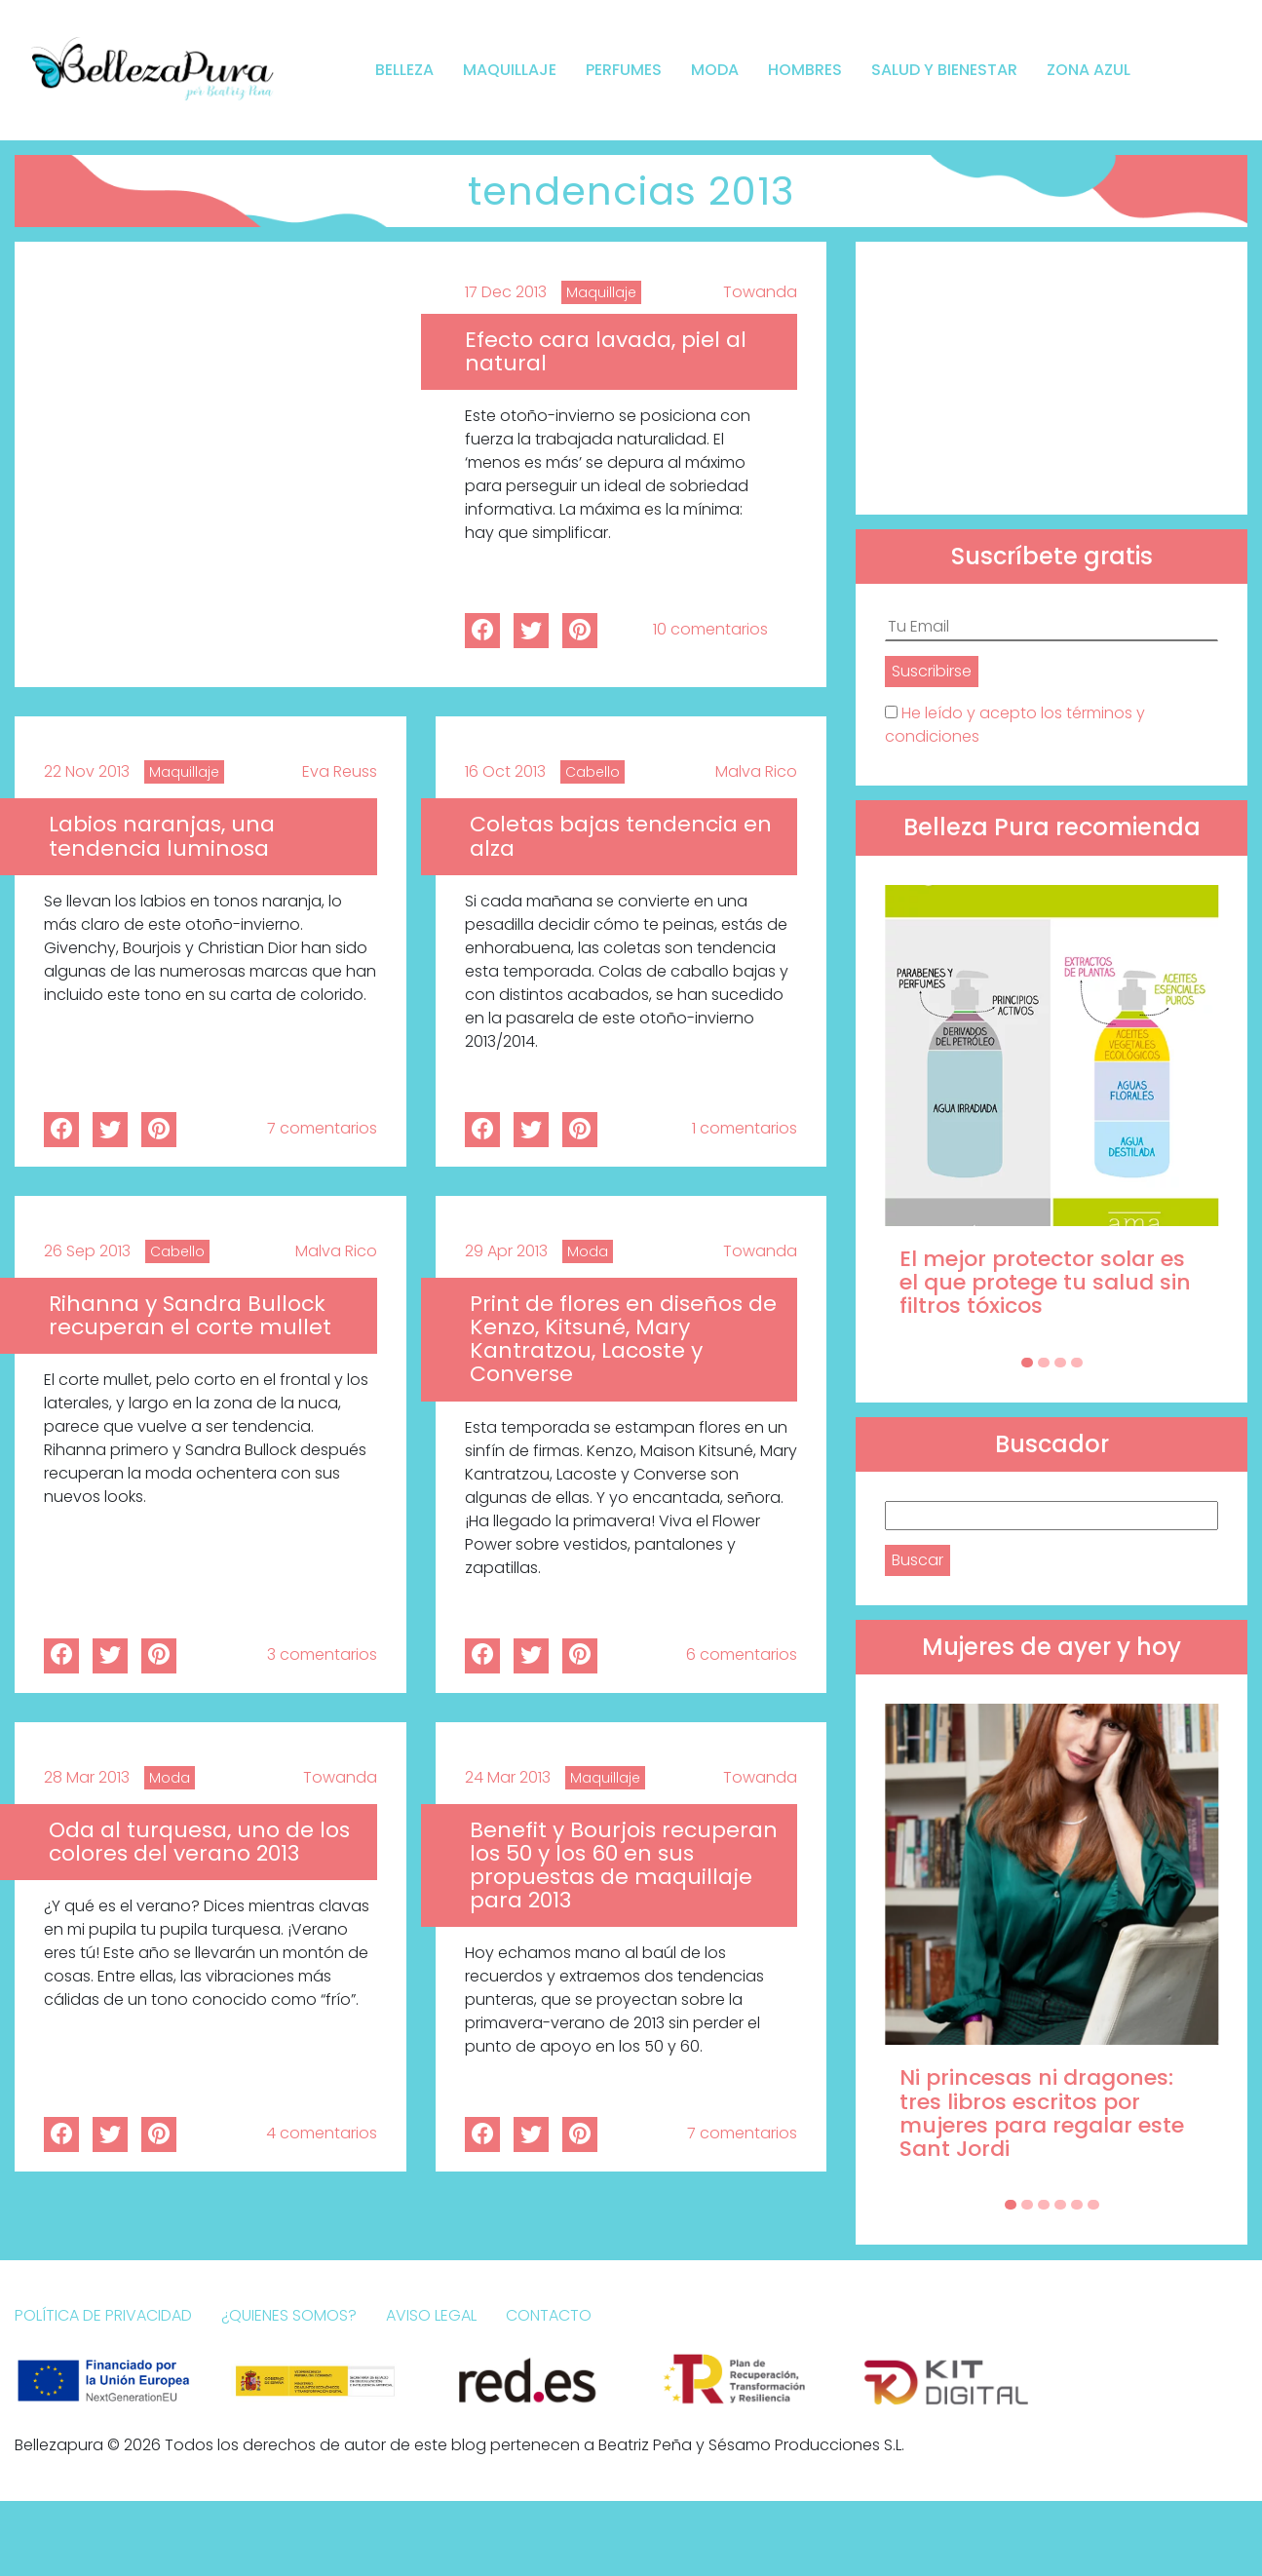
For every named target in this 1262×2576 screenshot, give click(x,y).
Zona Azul (1088, 69)
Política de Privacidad (103, 2315)
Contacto (549, 2315)
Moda (715, 69)
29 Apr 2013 (506, 1251)
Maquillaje (509, 69)
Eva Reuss (339, 771)
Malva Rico (756, 771)
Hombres (805, 69)
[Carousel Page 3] (1060, 1362)
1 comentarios (744, 1128)
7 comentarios (322, 1128)
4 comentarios (321, 2133)
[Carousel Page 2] (1044, 1362)
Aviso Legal (431, 2315)
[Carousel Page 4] (1077, 1362)
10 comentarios (710, 629)
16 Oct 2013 (505, 771)
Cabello (592, 772)
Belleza (404, 69)
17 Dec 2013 (506, 292)
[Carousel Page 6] (1093, 2205)
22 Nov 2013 (87, 771)
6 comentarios (741, 1654)
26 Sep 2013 (87, 1251)
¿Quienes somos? (289, 2315)
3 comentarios (322, 1654)
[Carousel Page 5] (1077, 2205)
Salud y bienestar (944, 69)
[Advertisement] (1051, 378)
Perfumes (624, 69)
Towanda (760, 292)
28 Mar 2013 (87, 1777)
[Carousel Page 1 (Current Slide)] (1027, 1362)
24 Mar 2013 (508, 1777)
